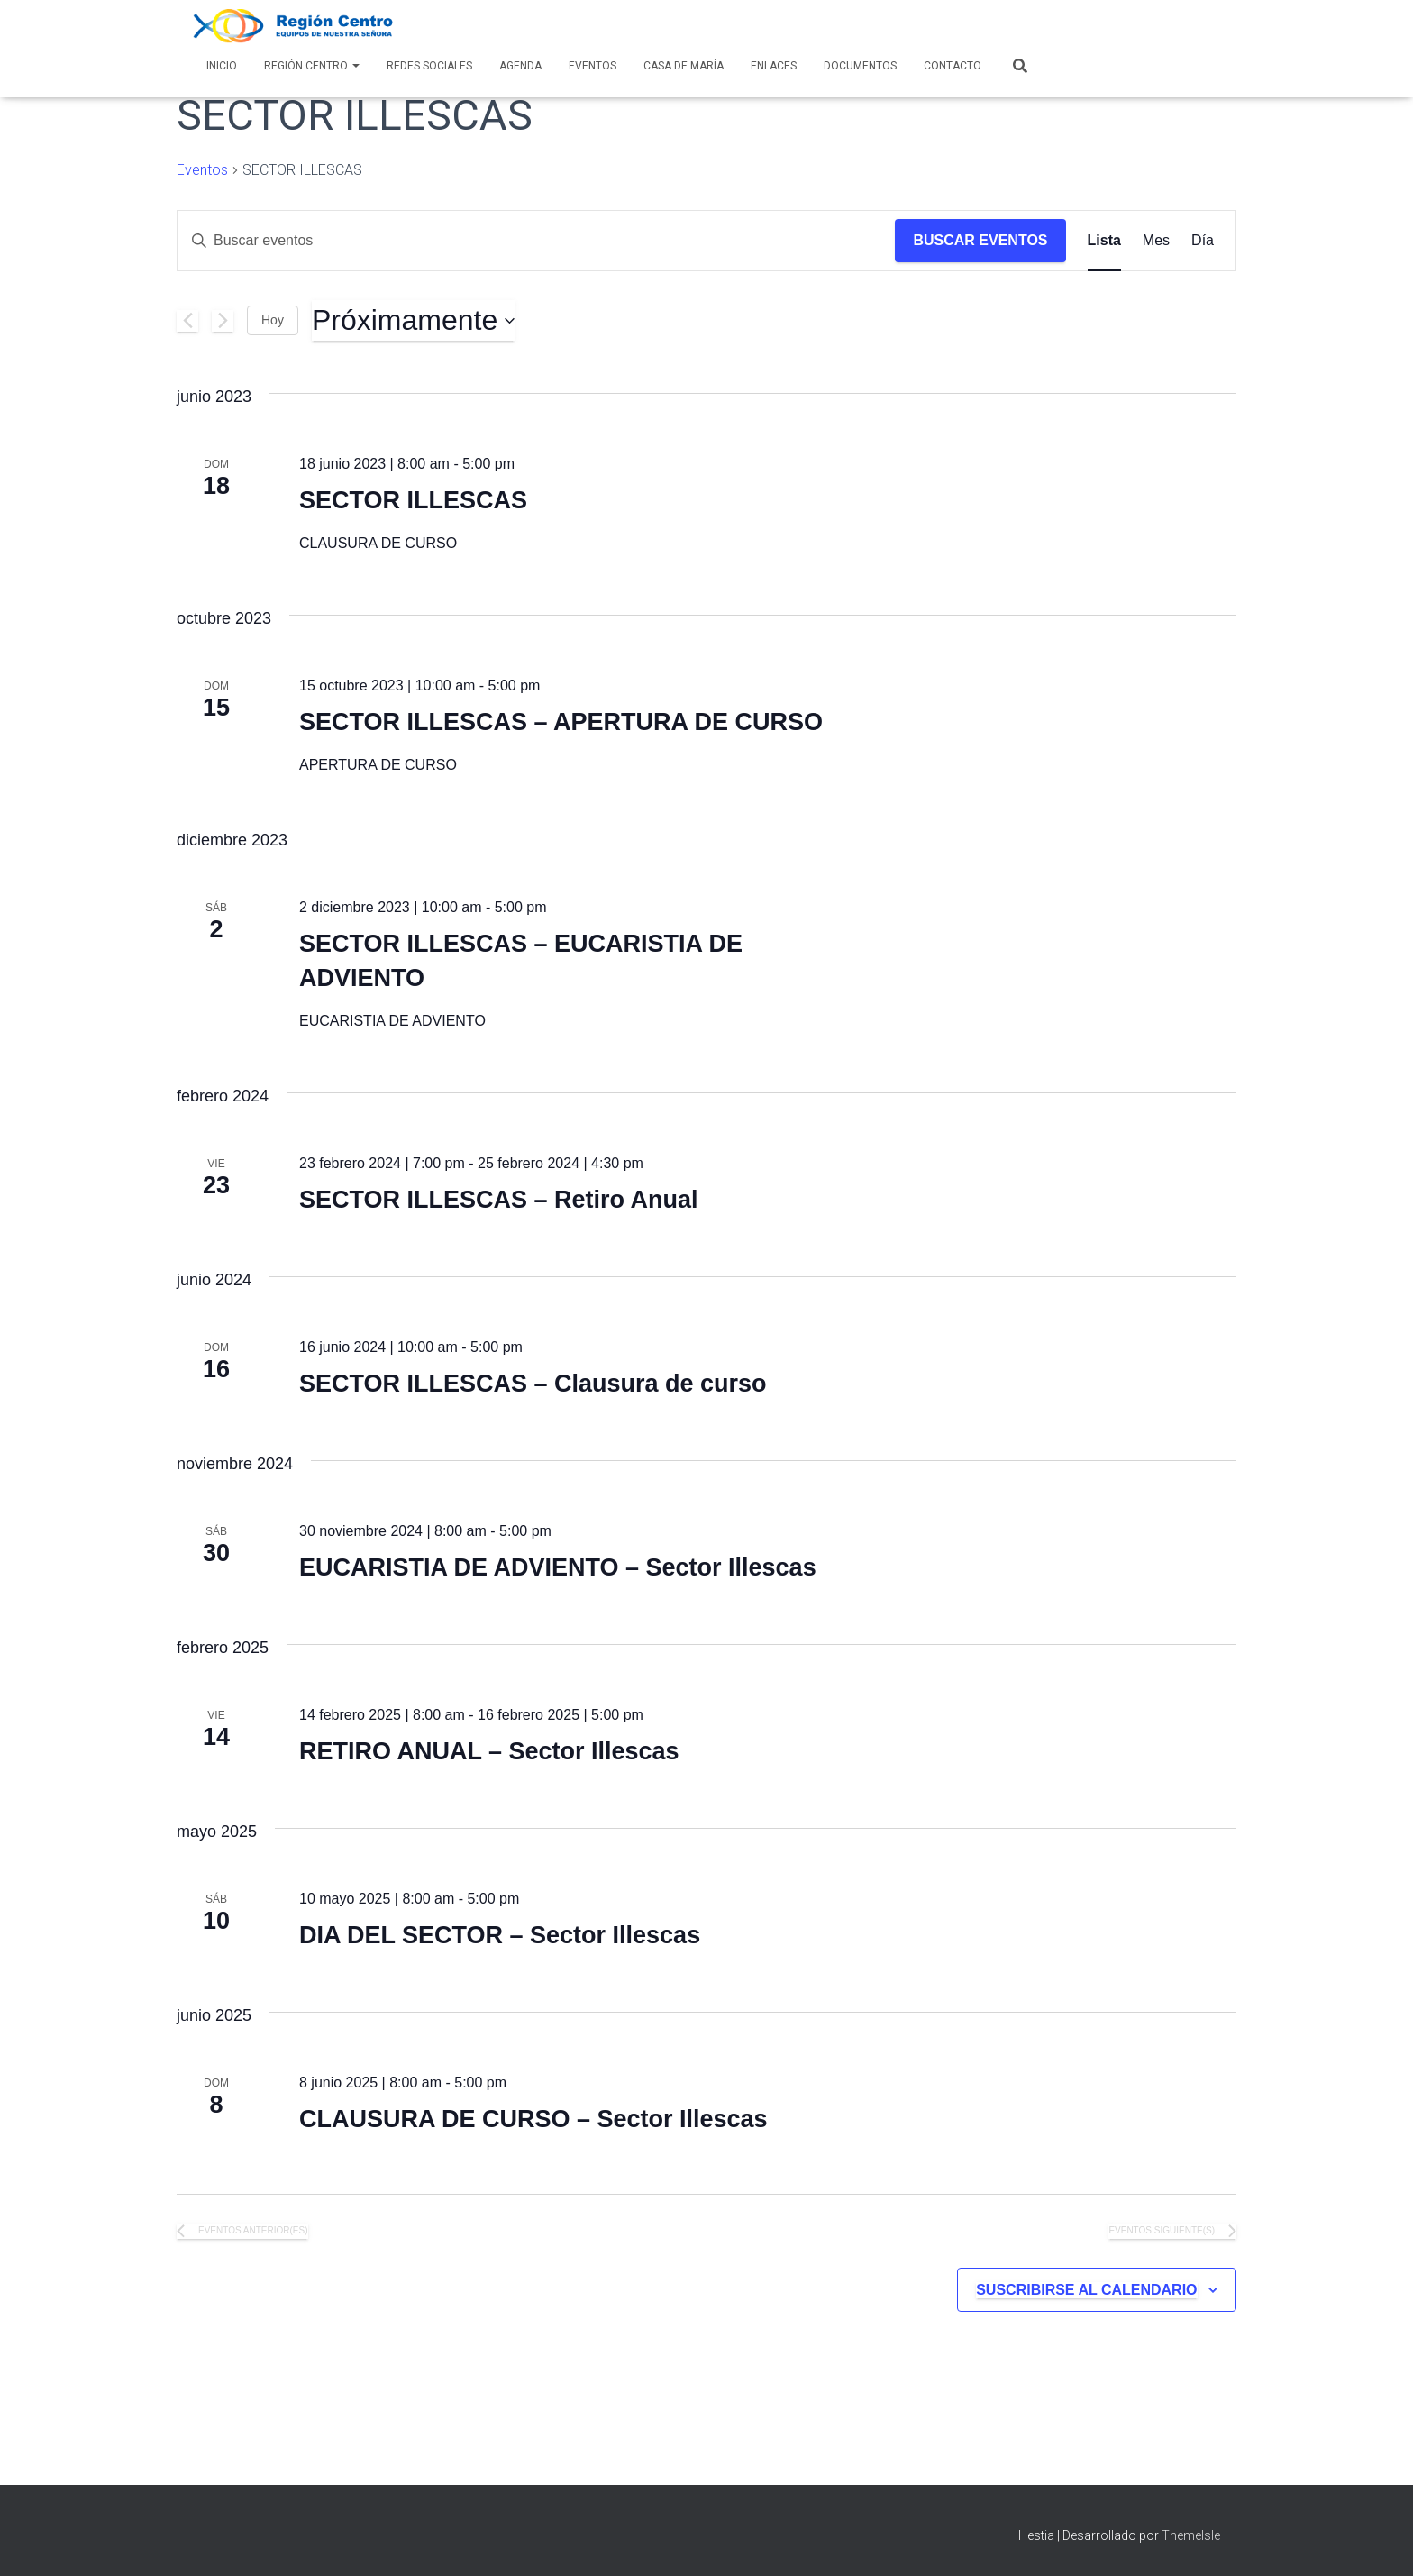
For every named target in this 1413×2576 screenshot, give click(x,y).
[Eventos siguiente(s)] (222, 321)
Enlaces (774, 65)
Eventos (592, 65)
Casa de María (683, 65)
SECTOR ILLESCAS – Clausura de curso (533, 1383)
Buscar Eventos (980, 240)
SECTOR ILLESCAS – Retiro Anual (498, 1199)
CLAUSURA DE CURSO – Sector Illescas (533, 2119)
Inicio (221, 65)
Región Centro (312, 65)
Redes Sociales (429, 65)
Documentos (860, 65)
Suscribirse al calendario (1086, 2289)
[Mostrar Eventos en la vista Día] (1202, 240)
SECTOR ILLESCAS (413, 500)
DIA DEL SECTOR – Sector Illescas (499, 1935)
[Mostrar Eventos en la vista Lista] (1104, 240)
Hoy (272, 320)
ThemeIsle (1191, 2535)
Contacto (952, 65)
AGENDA (520, 65)
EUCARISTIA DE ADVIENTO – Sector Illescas (557, 1567)
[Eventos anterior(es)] (187, 321)
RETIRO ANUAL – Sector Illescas (489, 1751)
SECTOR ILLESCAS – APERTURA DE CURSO (561, 721)
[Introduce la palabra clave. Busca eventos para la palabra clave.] (536, 240)
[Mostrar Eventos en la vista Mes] (1156, 240)
